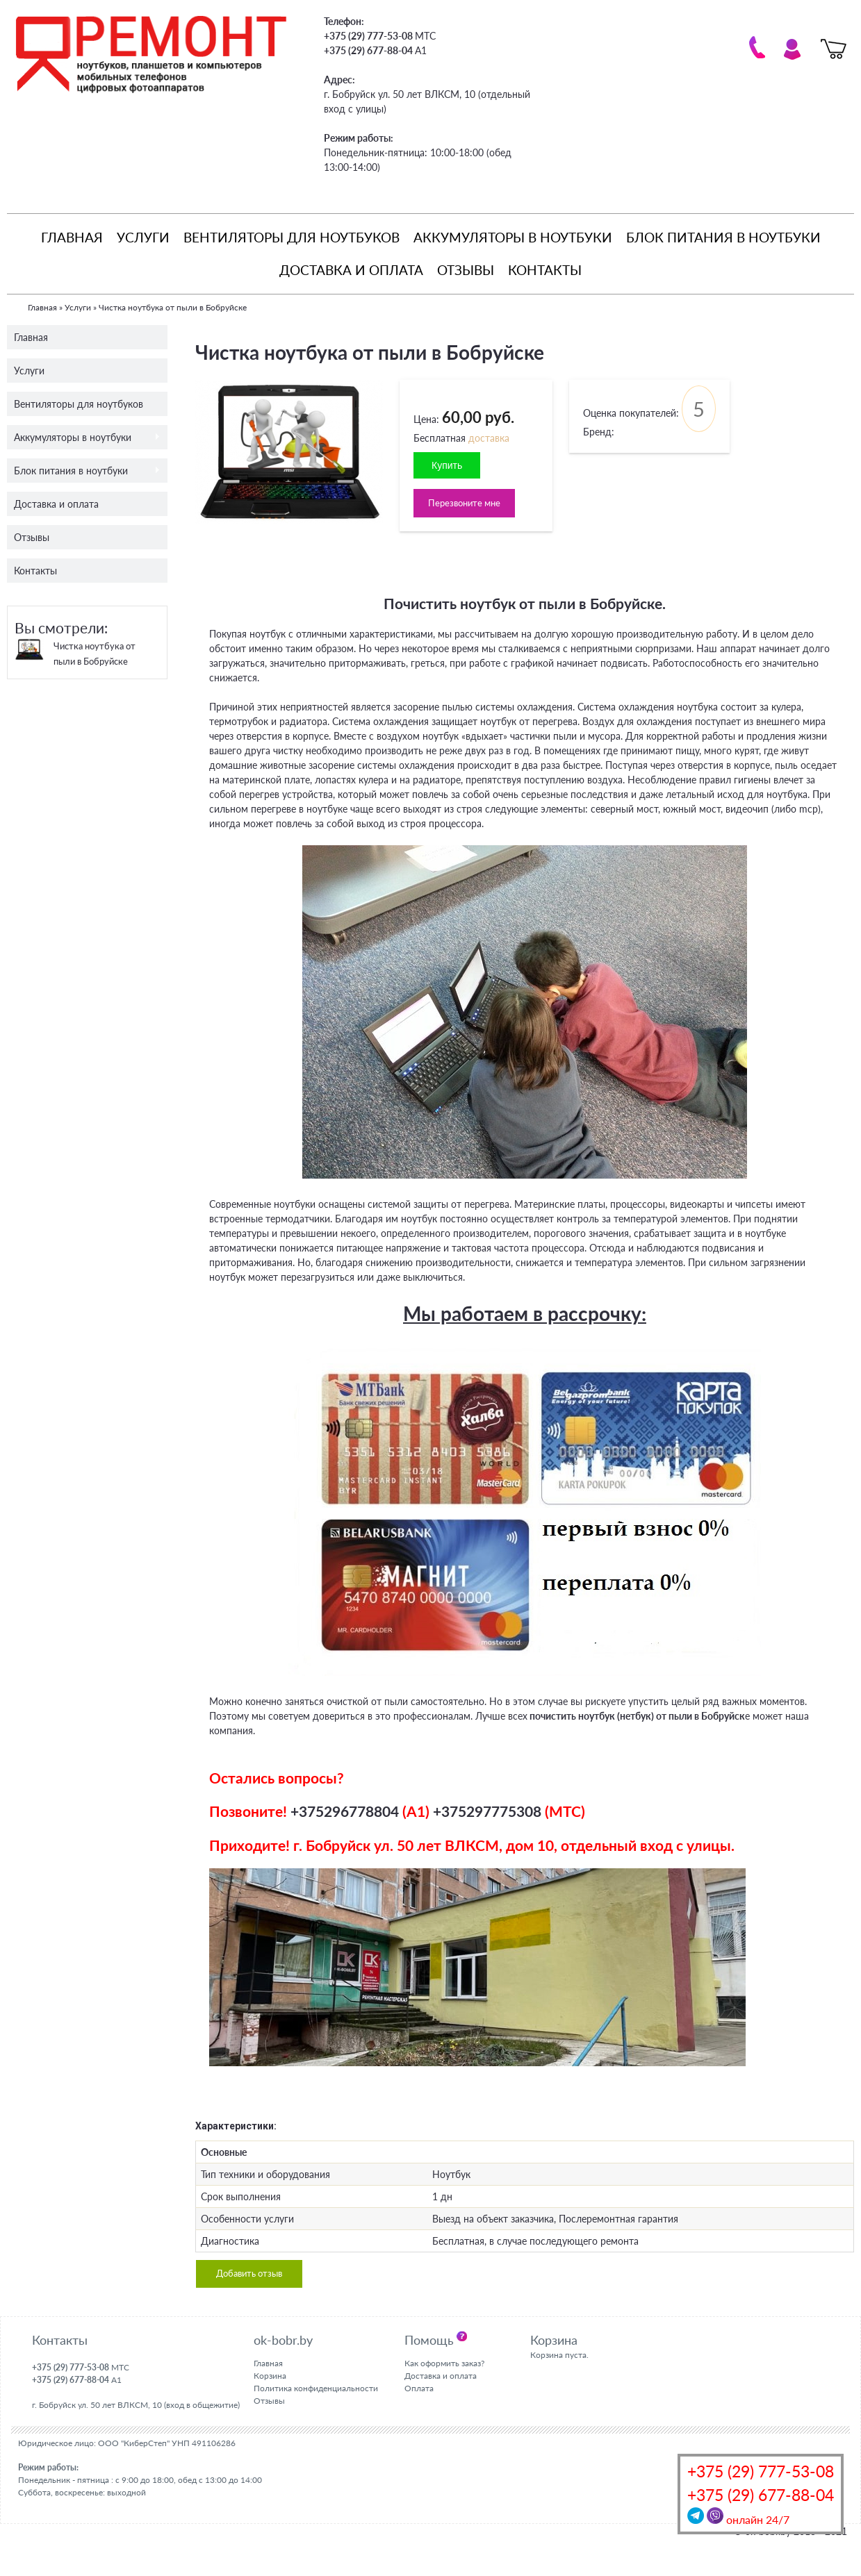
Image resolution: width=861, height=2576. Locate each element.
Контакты (545, 270)
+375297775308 (487, 1812)
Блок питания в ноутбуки (723, 237)
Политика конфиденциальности (316, 2390)
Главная (72, 237)
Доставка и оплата (351, 270)
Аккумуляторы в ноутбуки (512, 237)
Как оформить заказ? (444, 2366)
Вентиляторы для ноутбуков (291, 237)
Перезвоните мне (467, 504)
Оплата (419, 2390)
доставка (488, 438)
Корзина (270, 2378)
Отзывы (465, 270)
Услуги (143, 237)
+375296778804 (344, 1812)
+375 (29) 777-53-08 (760, 2471)
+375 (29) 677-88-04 (760, 2495)
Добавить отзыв (252, 2276)
